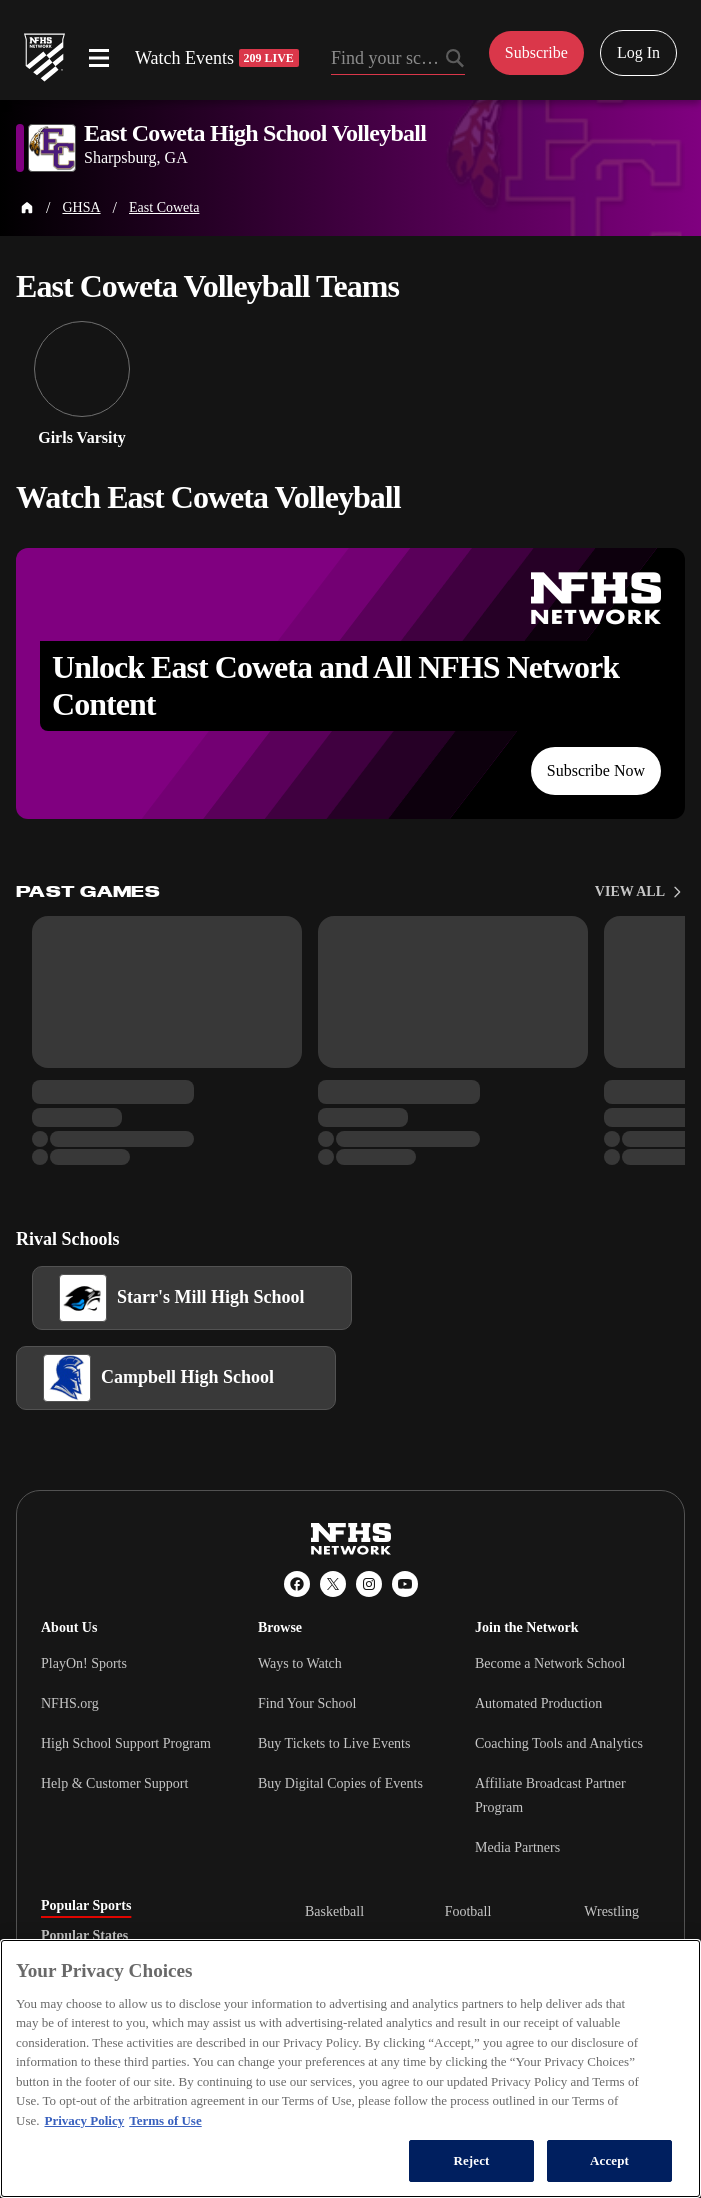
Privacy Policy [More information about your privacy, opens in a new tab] (84, 2120)
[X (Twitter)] (333, 1584)
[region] (350, 2068)
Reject (471, 2160)
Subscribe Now (596, 770)
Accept (609, 2160)
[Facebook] (297, 1584)
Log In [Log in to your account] (638, 52)
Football (468, 1911)
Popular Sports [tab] (86, 1906)
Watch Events (217, 58)
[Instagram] (369, 1584)
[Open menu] (99, 58)
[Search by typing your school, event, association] (398, 60)
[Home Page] (27, 208)
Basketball (334, 1911)
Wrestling (611, 1911)
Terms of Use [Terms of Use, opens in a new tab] (165, 2120)
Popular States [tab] (84, 1936)
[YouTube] (405, 1584)
